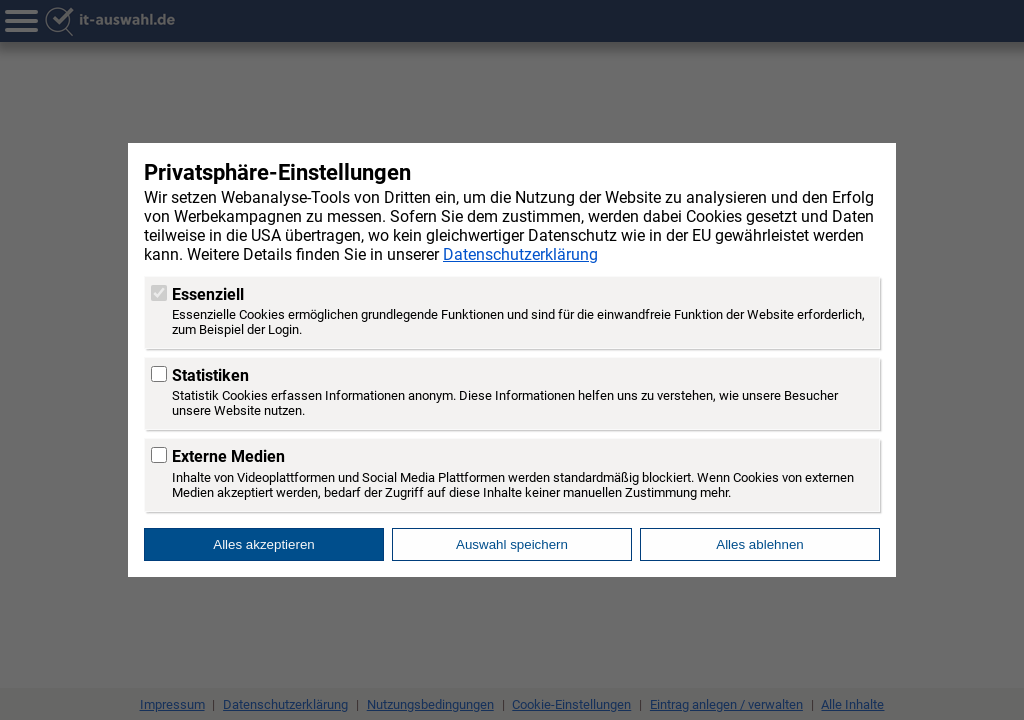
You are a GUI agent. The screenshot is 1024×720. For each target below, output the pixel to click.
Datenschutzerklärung (520, 254)
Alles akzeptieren (264, 544)
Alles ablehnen (759, 544)
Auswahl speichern (512, 544)
